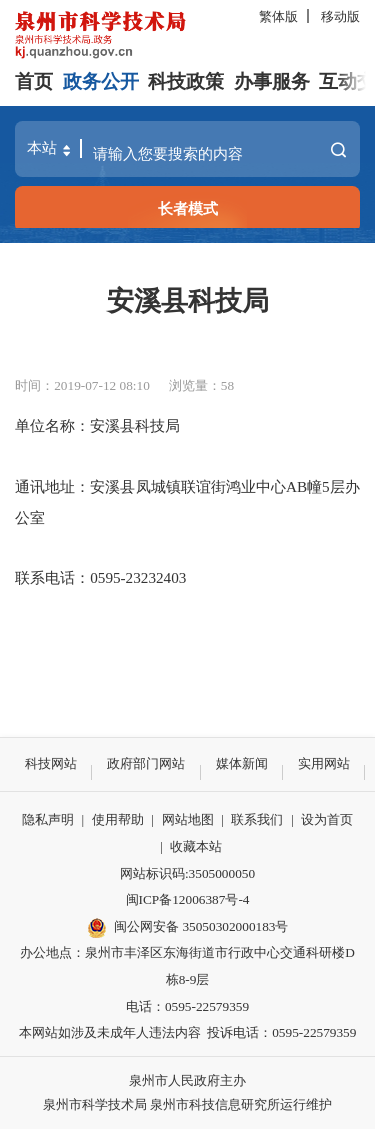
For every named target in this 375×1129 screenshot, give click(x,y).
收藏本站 (196, 846)
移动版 (340, 16)
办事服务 (272, 81)
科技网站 (51, 763)
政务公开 (101, 81)
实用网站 (324, 763)
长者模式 (188, 208)
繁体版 (278, 16)
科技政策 (186, 81)
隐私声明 (48, 819)
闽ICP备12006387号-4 (188, 899)
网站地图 (188, 819)
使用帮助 (118, 819)
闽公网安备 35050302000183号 (188, 928)
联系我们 (257, 819)
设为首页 (327, 819)
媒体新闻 (242, 763)
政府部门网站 (146, 763)
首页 (34, 81)
